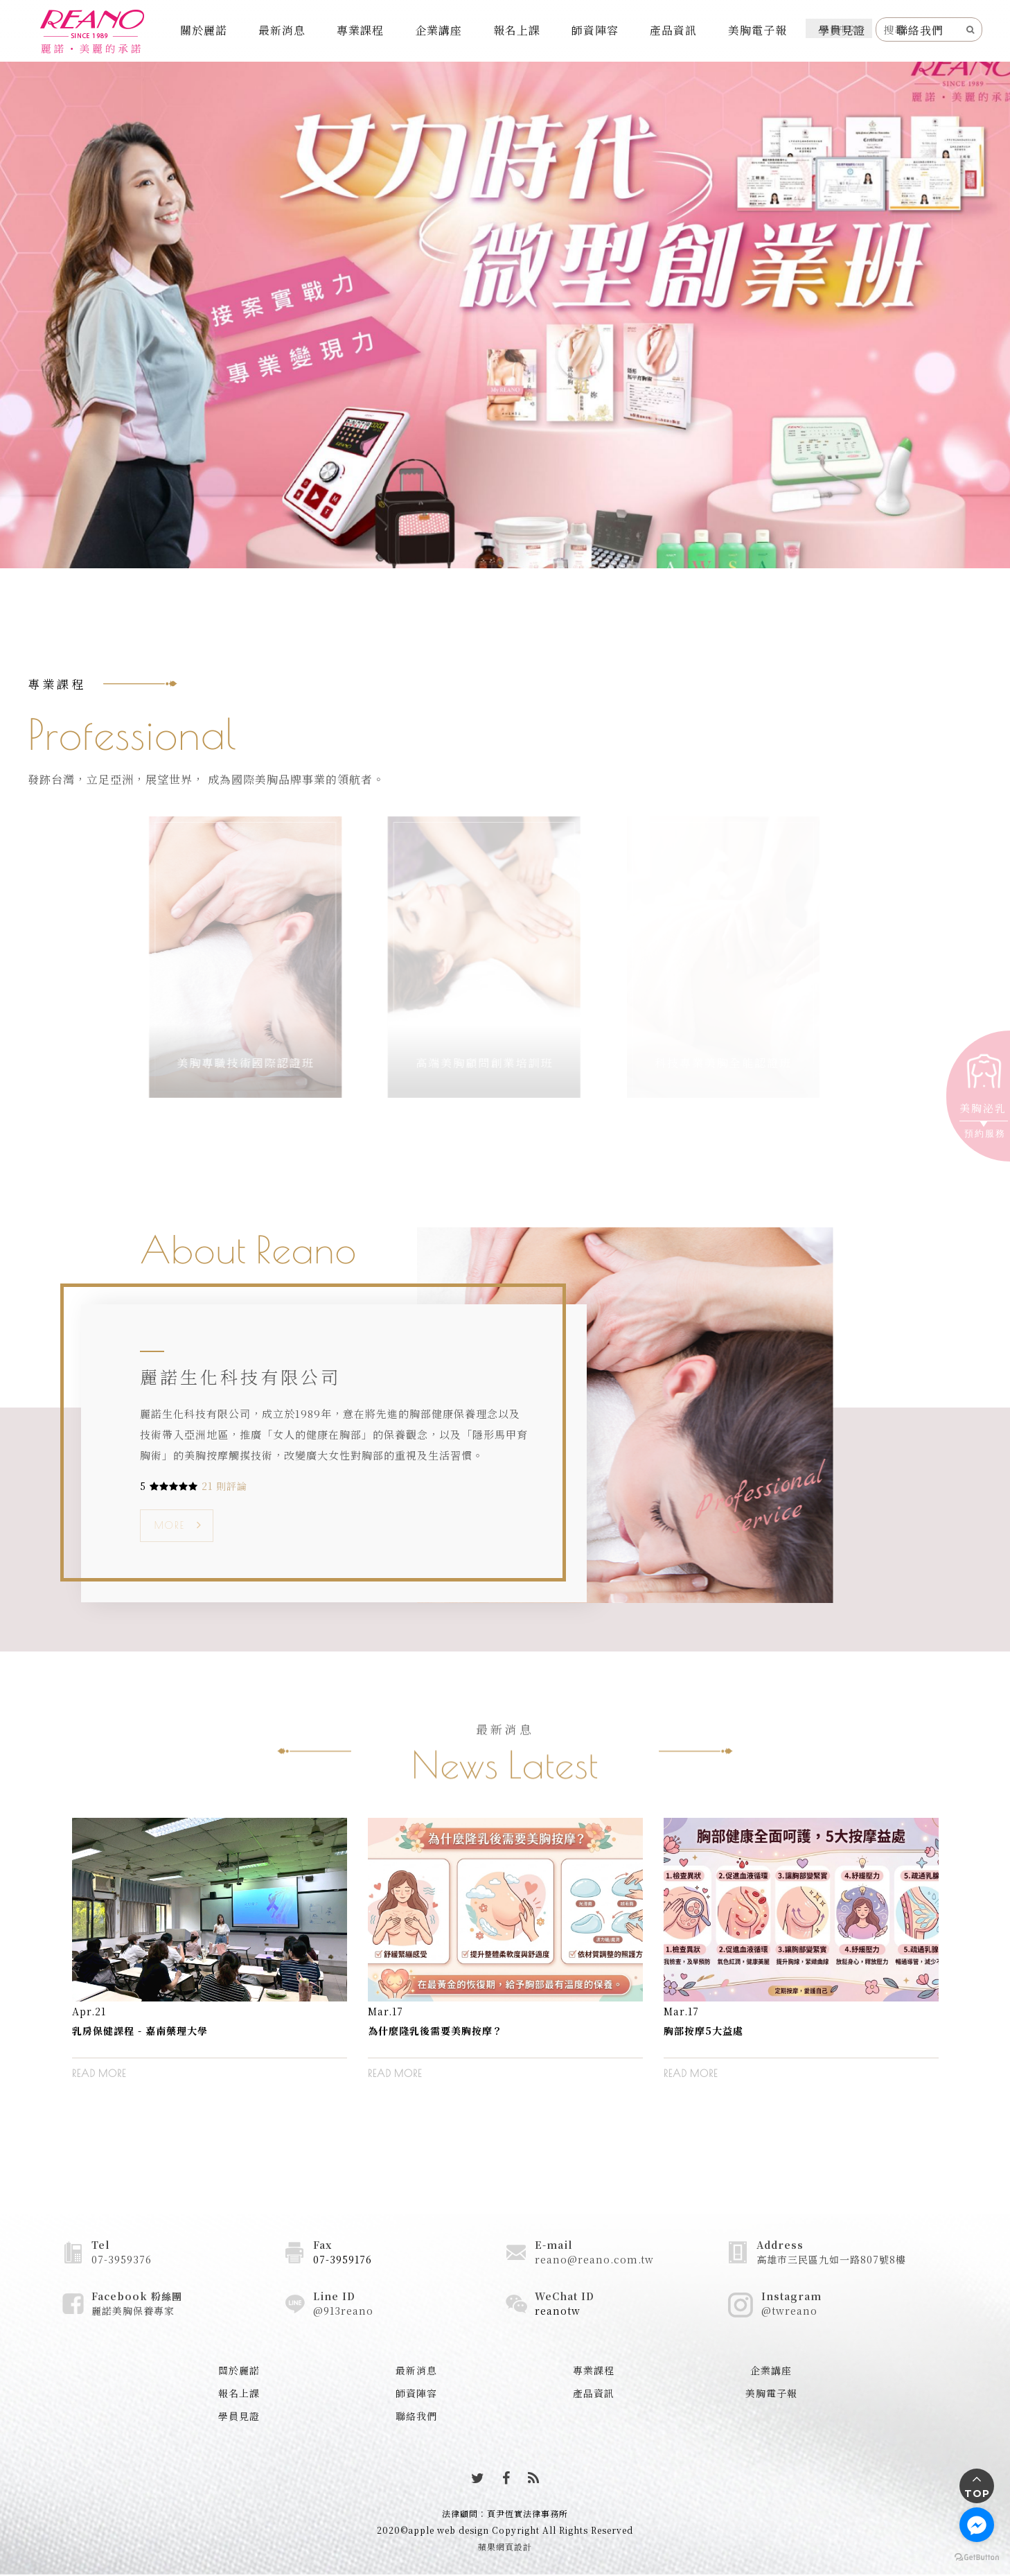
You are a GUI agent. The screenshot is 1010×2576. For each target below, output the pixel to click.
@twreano (789, 2310)
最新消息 (281, 30)
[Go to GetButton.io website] (977, 2556)
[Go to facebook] (976, 2524)
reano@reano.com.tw (594, 2259)
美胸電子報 (757, 30)
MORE (169, 1525)
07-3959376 (121, 2259)
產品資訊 (673, 30)
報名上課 (516, 30)
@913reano (343, 2310)
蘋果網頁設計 (505, 2546)
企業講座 (438, 30)
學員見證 (841, 30)
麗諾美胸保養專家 (133, 2310)
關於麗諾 (203, 30)
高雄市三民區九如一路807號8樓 (831, 2259)
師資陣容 (595, 30)
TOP (977, 2493)
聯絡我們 (919, 30)
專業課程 (360, 30)
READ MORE (99, 2073)
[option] (209, 1958)
